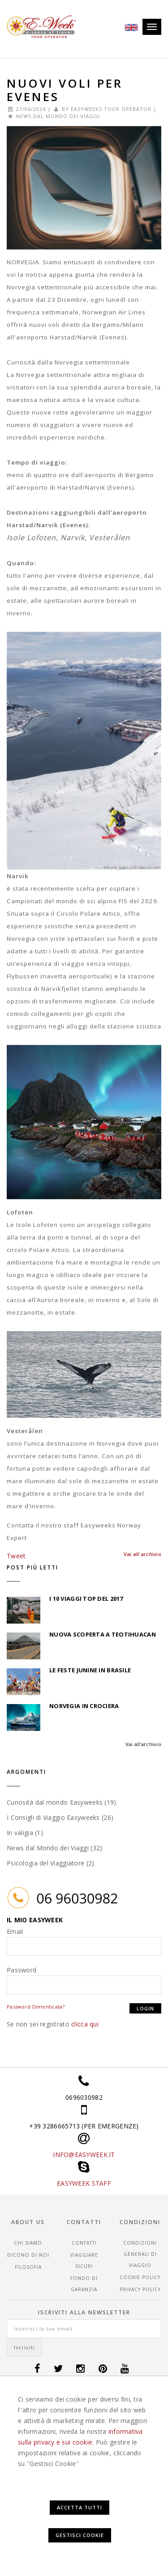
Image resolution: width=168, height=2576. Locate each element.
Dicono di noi (28, 2255)
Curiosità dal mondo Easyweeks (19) (61, 1802)
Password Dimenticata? (36, 2006)
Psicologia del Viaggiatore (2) (50, 1863)
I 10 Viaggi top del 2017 (86, 1598)
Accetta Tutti (79, 2507)
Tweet (16, 1556)
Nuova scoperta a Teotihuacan (102, 1634)
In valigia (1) (25, 1832)
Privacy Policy (140, 2289)
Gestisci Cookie (80, 2535)
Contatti (84, 2243)
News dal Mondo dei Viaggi (58, 116)
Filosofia (28, 2267)
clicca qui (85, 2024)
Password (21, 1970)
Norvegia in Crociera (84, 1705)
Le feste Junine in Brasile (90, 1670)
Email (15, 1931)
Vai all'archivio (143, 1744)
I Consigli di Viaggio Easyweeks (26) (60, 1817)
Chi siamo (28, 2243)
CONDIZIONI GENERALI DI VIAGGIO (140, 2254)
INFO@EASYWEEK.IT (84, 2154)
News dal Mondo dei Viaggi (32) (54, 1848)
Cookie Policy (140, 2277)
